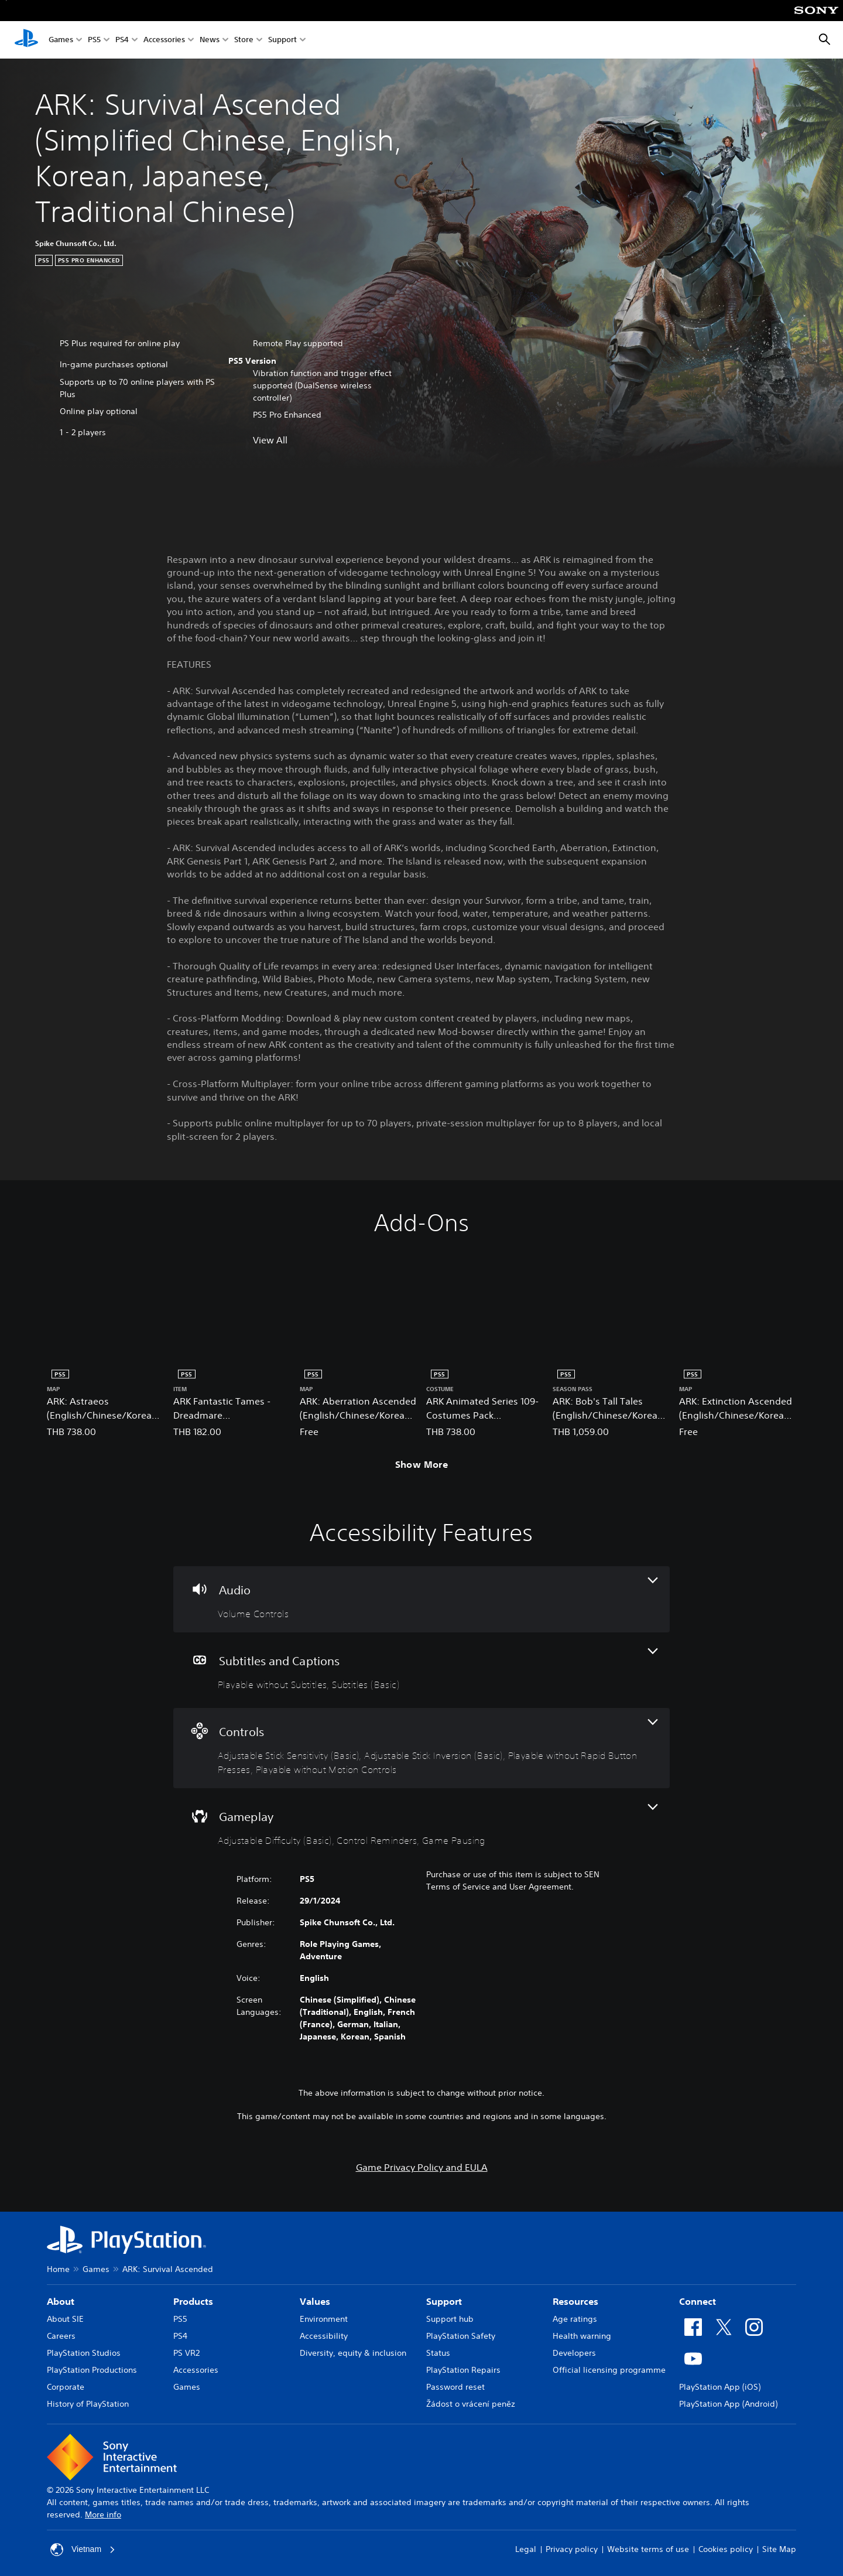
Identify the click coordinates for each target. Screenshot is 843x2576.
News (210, 40)
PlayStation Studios (84, 2353)
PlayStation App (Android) (728, 2404)
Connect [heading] (697, 2301)
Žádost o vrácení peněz (470, 2404)
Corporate (65, 2387)
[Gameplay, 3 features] (421, 1826)
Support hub (450, 2319)
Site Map (779, 2549)
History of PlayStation (88, 2404)
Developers (574, 2353)
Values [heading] (315, 2301)
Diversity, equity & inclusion (353, 2353)
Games (61, 40)
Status (438, 2353)
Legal (525, 2549)
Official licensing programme (609, 2370)
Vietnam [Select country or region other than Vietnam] (83, 2550)
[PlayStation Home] (26, 40)
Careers (61, 2336)
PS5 (94, 40)
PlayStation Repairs (463, 2370)
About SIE (65, 2319)
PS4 (122, 40)
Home (58, 2269)
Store (243, 40)
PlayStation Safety (460, 2336)
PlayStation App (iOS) (719, 2387)
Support (282, 40)
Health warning (582, 2336)
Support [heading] (444, 2301)
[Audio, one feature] (421, 1599)
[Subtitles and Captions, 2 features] (421, 1670)
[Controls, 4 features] (421, 1748)
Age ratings (575, 2319)
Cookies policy (725, 2549)
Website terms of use (648, 2549)
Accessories (164, 40)
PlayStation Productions (92, 2370)
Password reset (455, 2387)
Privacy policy (572, 2549)
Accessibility (324, 2336)
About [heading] (60, 2301)
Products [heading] (193, 2301)
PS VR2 (186, 2353)
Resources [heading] (575, 2301)
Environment (324, 2319)
